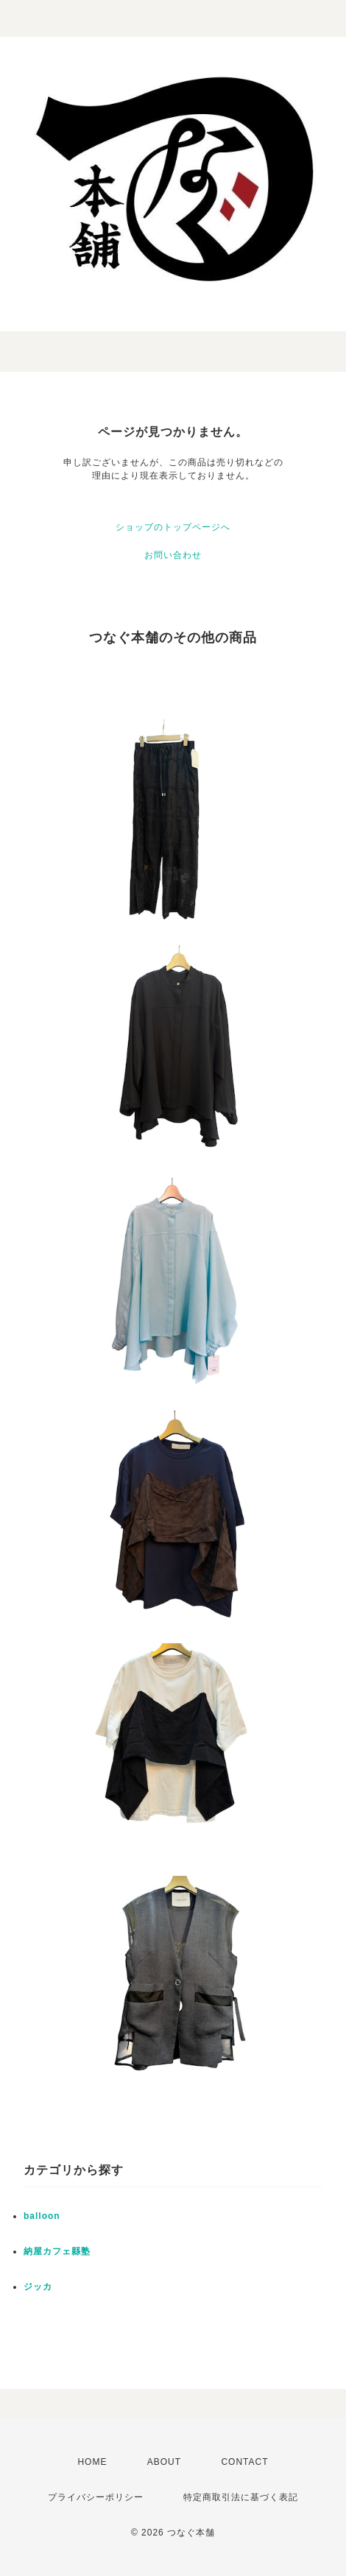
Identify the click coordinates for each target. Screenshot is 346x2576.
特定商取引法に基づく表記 (240, 2497)
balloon (42, 2216)
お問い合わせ (173, 555)
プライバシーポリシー (96, 2497)
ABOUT (164, 2462)
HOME (92, 2462)
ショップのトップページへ (173, 527)
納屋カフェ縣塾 (57, 2251)
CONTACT (244, 2462)
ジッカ (38, 2287)
